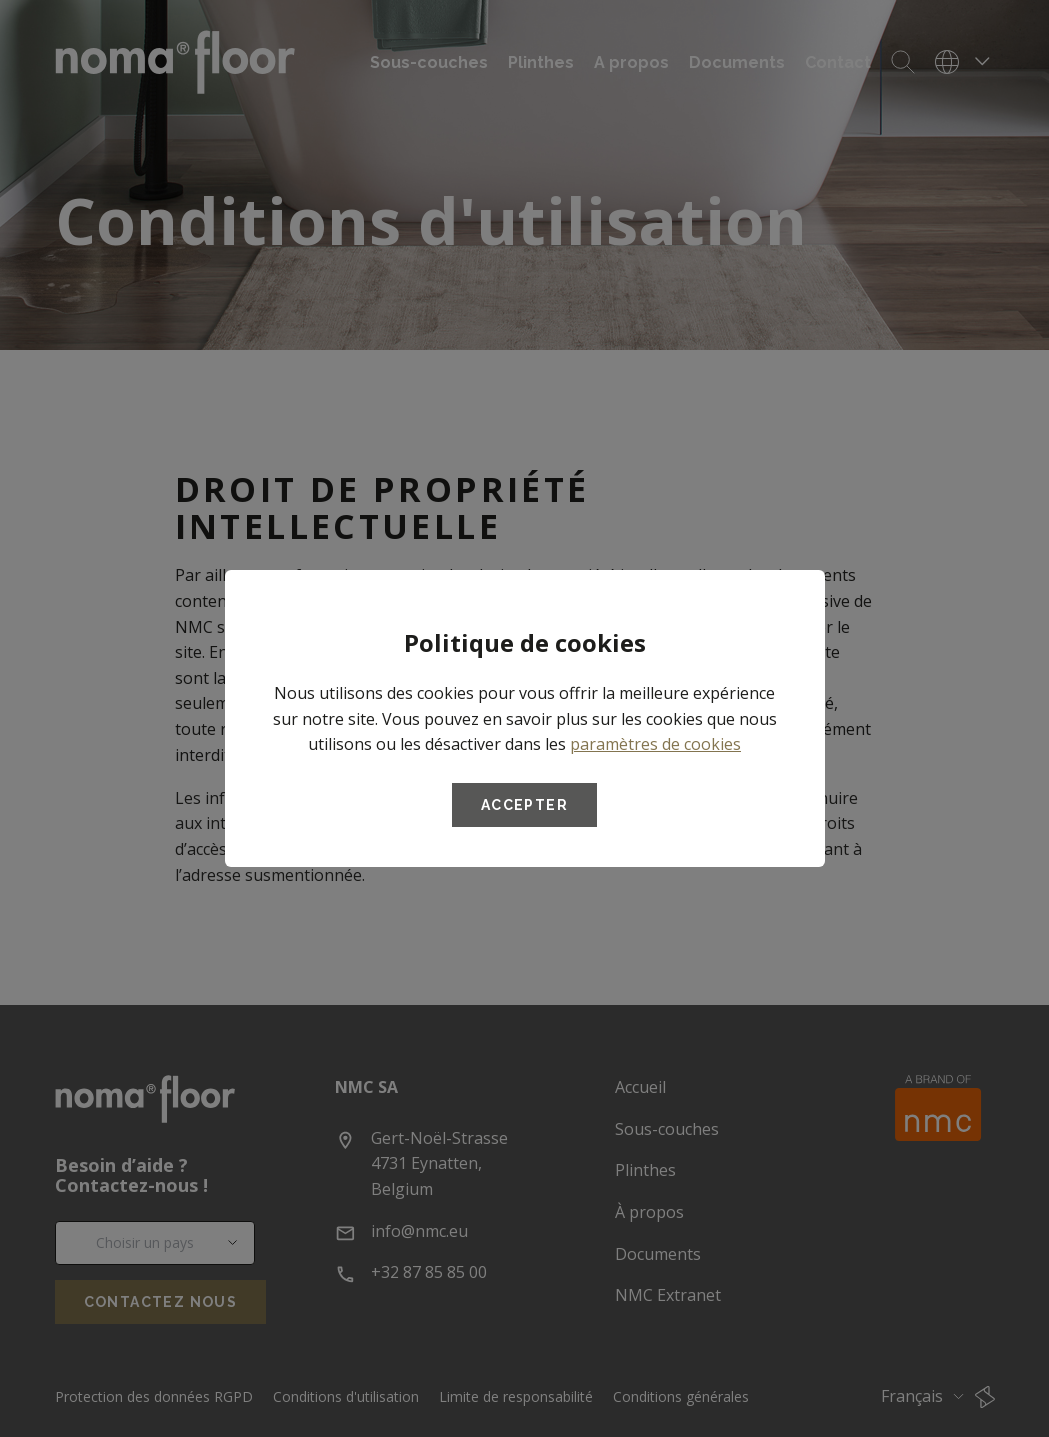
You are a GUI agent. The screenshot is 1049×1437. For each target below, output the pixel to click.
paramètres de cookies (655, 744)
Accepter (524, 805)
